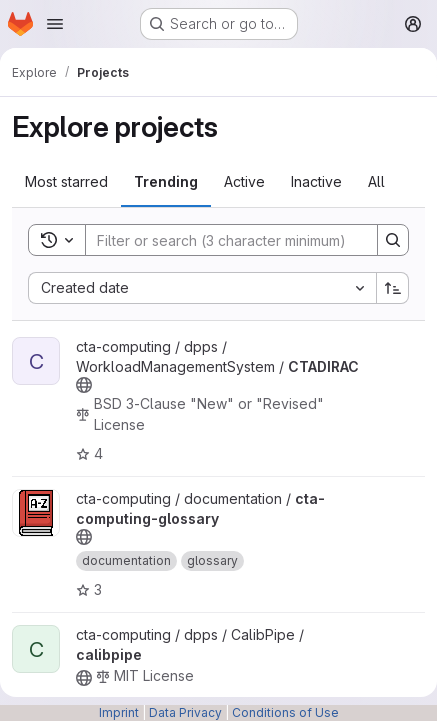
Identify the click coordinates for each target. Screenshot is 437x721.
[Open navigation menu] (55, 24)
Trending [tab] (166, 181)
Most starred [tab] (66, 181)
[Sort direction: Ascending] (393, 288)
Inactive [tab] (316, 181)
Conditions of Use (285, 712)
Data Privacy (185, 712)
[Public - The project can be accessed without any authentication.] (84, 385)
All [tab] (376, 181)
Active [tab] (244, 181)
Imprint (119, 712)
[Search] (221, 240)
